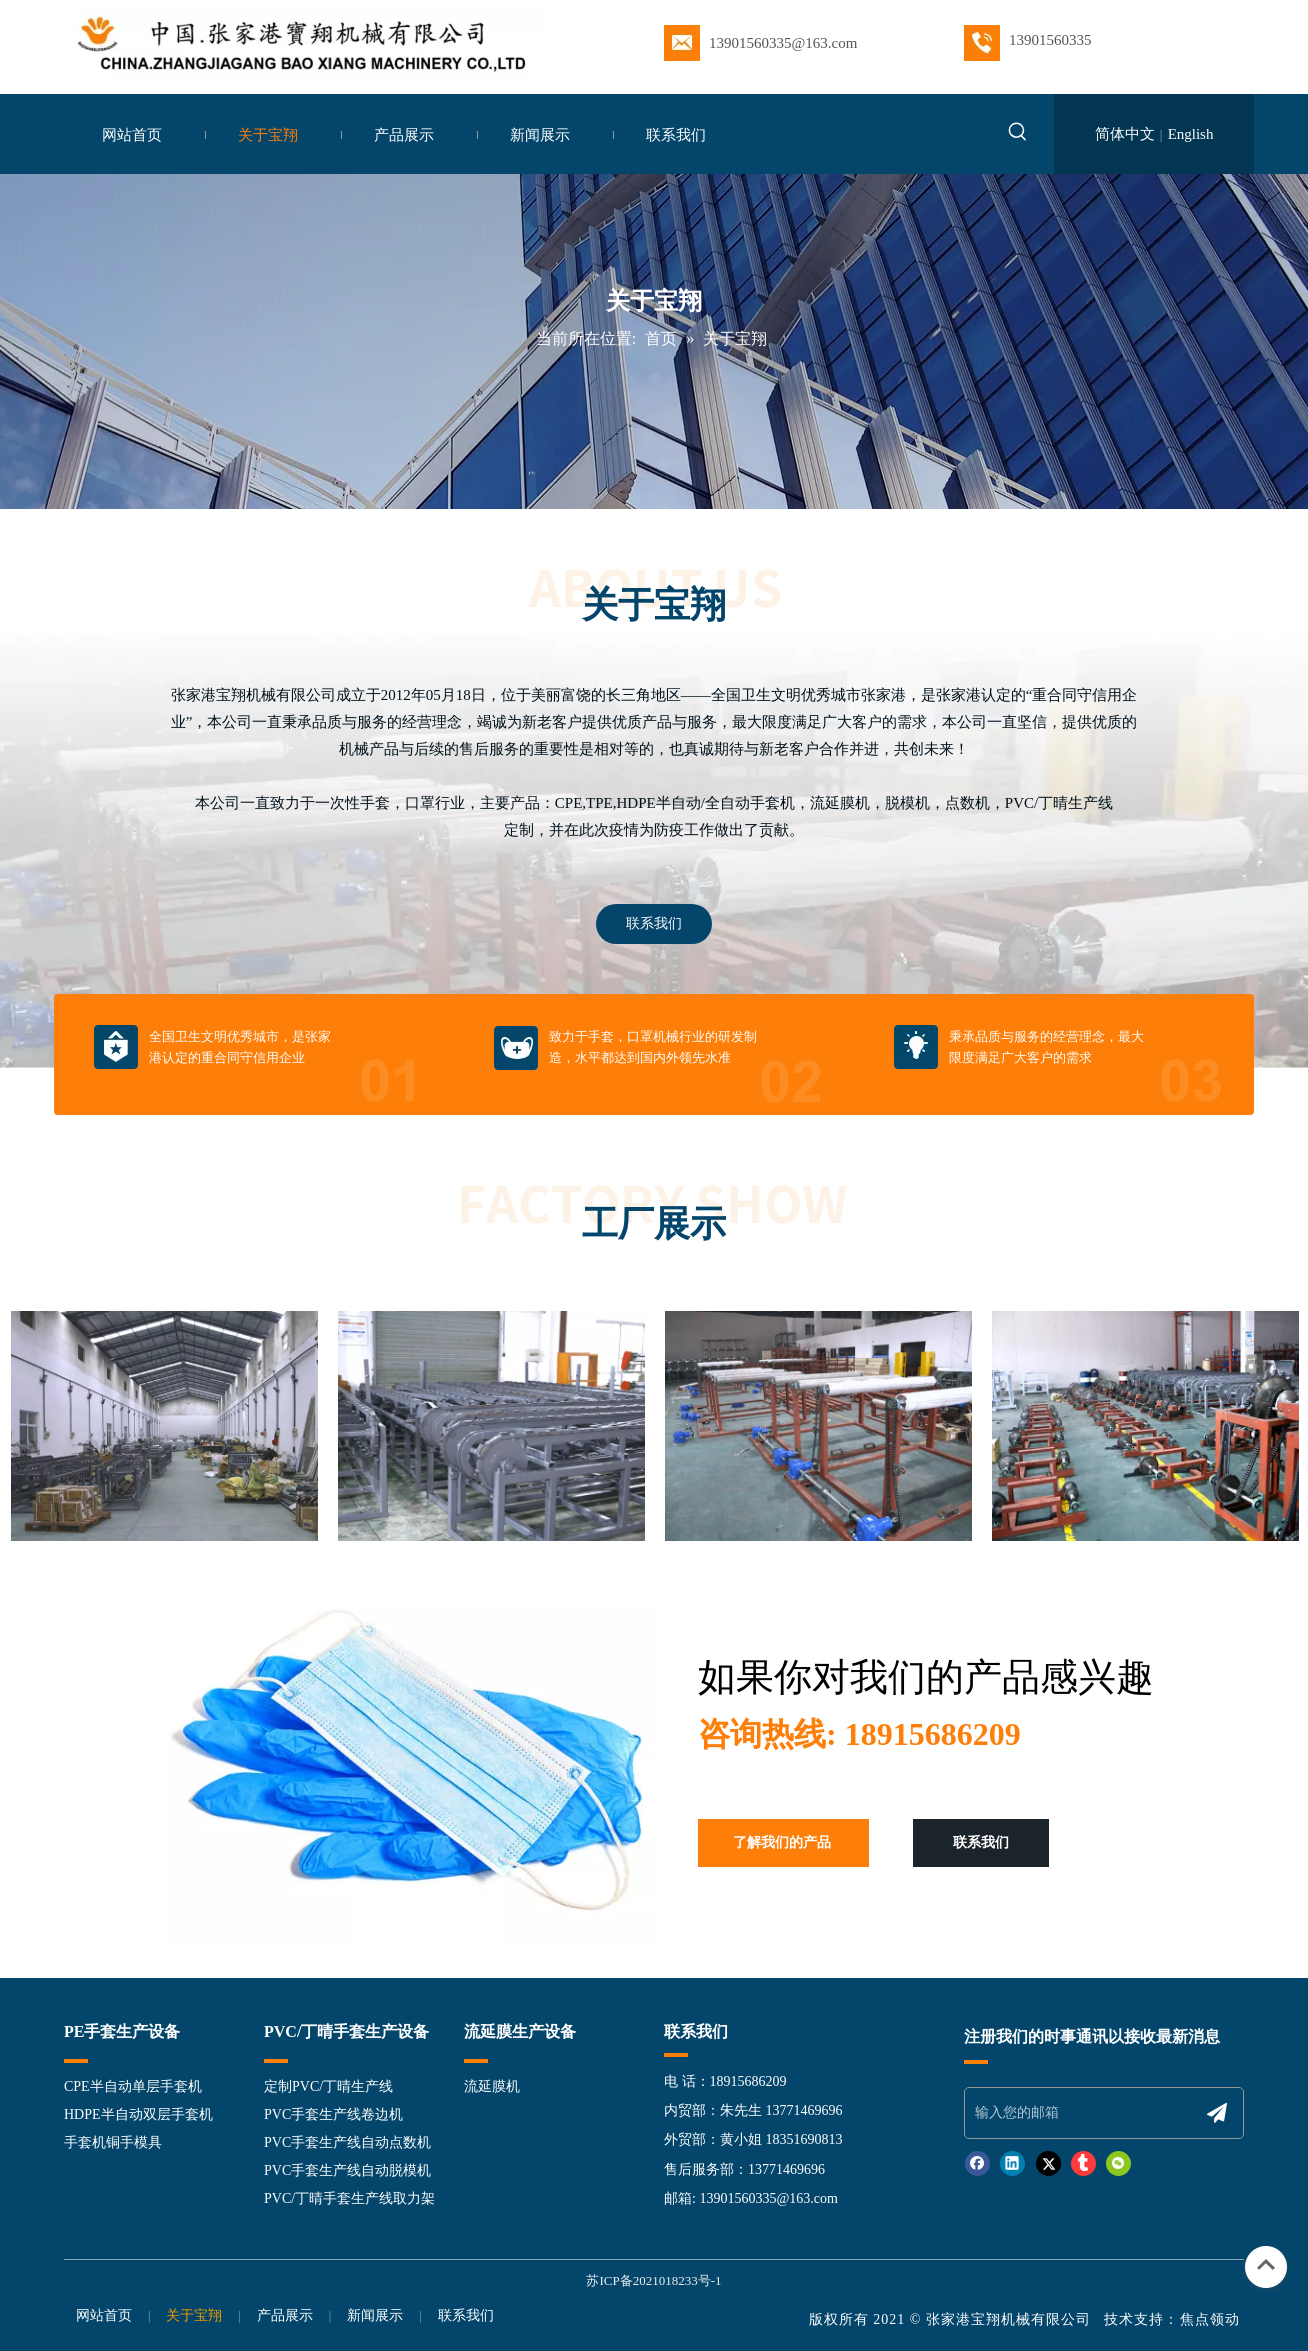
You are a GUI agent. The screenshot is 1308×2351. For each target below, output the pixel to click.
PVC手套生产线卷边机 (333, 2114)
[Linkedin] (1012, 2163)
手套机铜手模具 (113, 2142)
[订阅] (1217, 2113)
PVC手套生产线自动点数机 (347, 2142)
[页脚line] (976, 2061)
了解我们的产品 (782, 1842)
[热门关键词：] (1018, 135)
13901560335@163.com (768, 2198)
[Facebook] (977, 2163)
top (1266, 2265)
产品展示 (285, 2315)
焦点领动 (1212, 2319)
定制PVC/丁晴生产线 (328, 2086)
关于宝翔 (194, 2315)
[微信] (1118, 2163)
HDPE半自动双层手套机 (138, 2114)
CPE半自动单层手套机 (133, 2086)
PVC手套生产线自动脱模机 (347, 2170)
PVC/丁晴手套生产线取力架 (349, 2198)
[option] (164, 1426)
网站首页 (104, 2315)
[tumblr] (1083, 2163)
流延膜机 (492, 2086)
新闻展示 (375, 2315)
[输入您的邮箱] (1080, 2113)
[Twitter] (1048, 2163)
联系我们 (654, 923)
